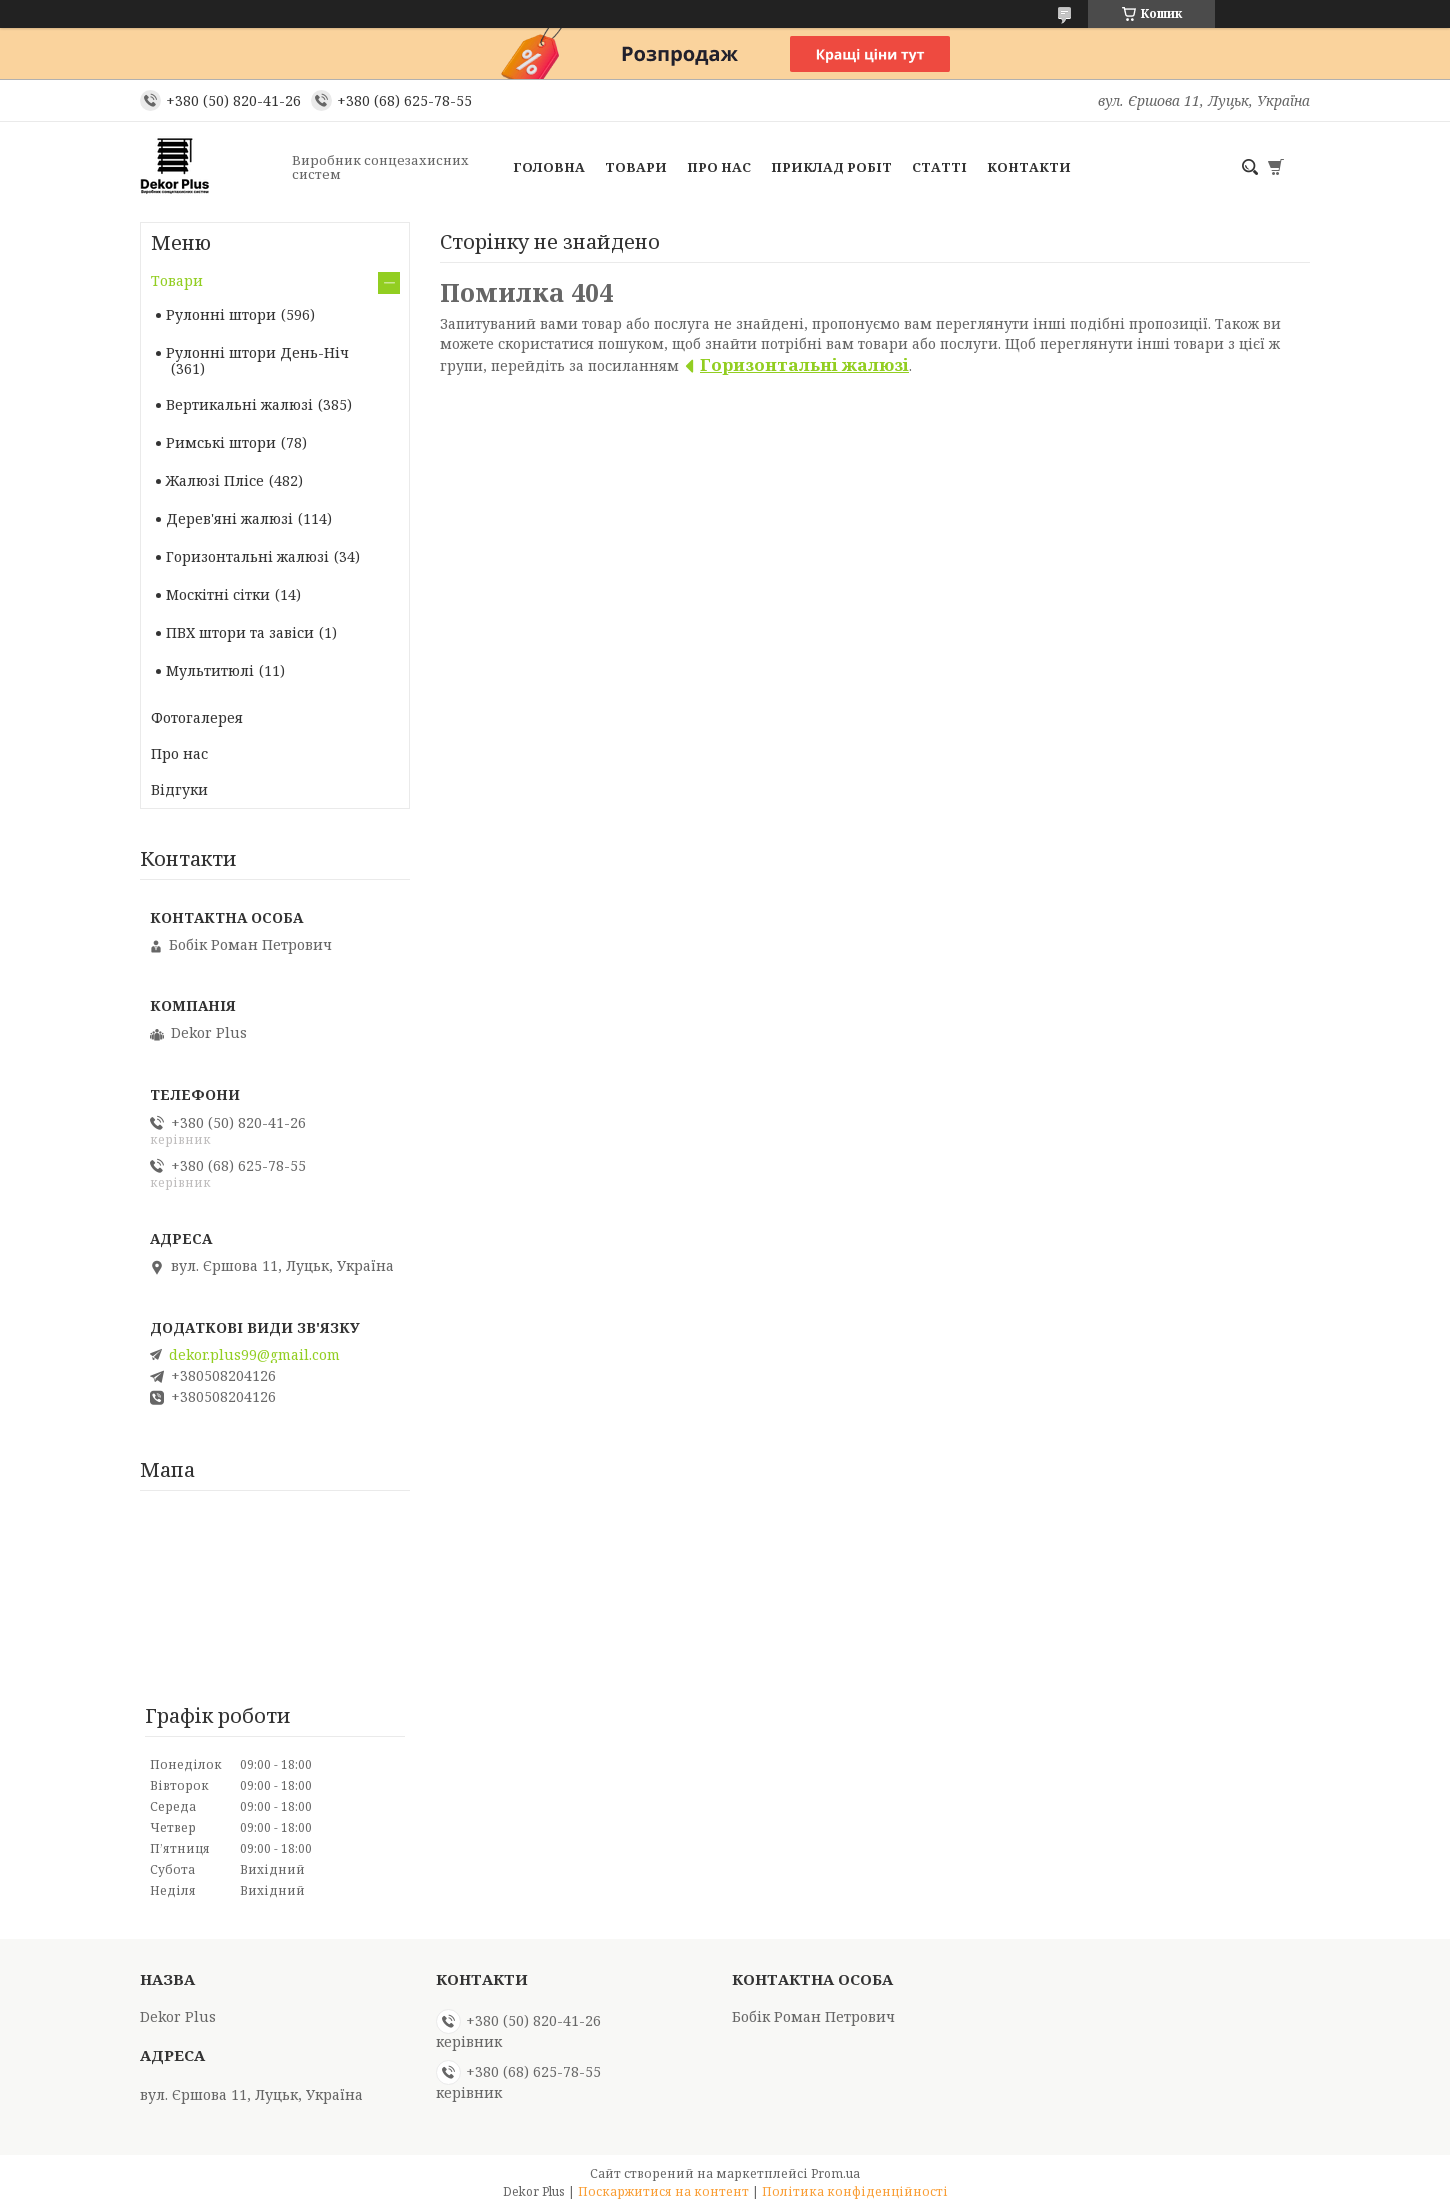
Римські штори (221, 442)
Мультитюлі (210, 670)
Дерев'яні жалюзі (229, 518)
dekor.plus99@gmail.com (254, 1355)
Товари (636, 167)
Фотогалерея (197, 717)
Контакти (1029, 167)
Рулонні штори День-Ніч (257, 352)
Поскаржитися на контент (663, 2191)
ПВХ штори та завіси (240, 632)
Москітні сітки (218, 594)
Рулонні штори (221, 314)
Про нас (719, 167)
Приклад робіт (831, 167)
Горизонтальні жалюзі (804, 364)
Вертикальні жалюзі (239, 404)
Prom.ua (835, 2173)
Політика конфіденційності (855, 2191)
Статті (939, 167)
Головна (549, 167)
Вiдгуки (179, 789)
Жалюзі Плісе (215, 480)
